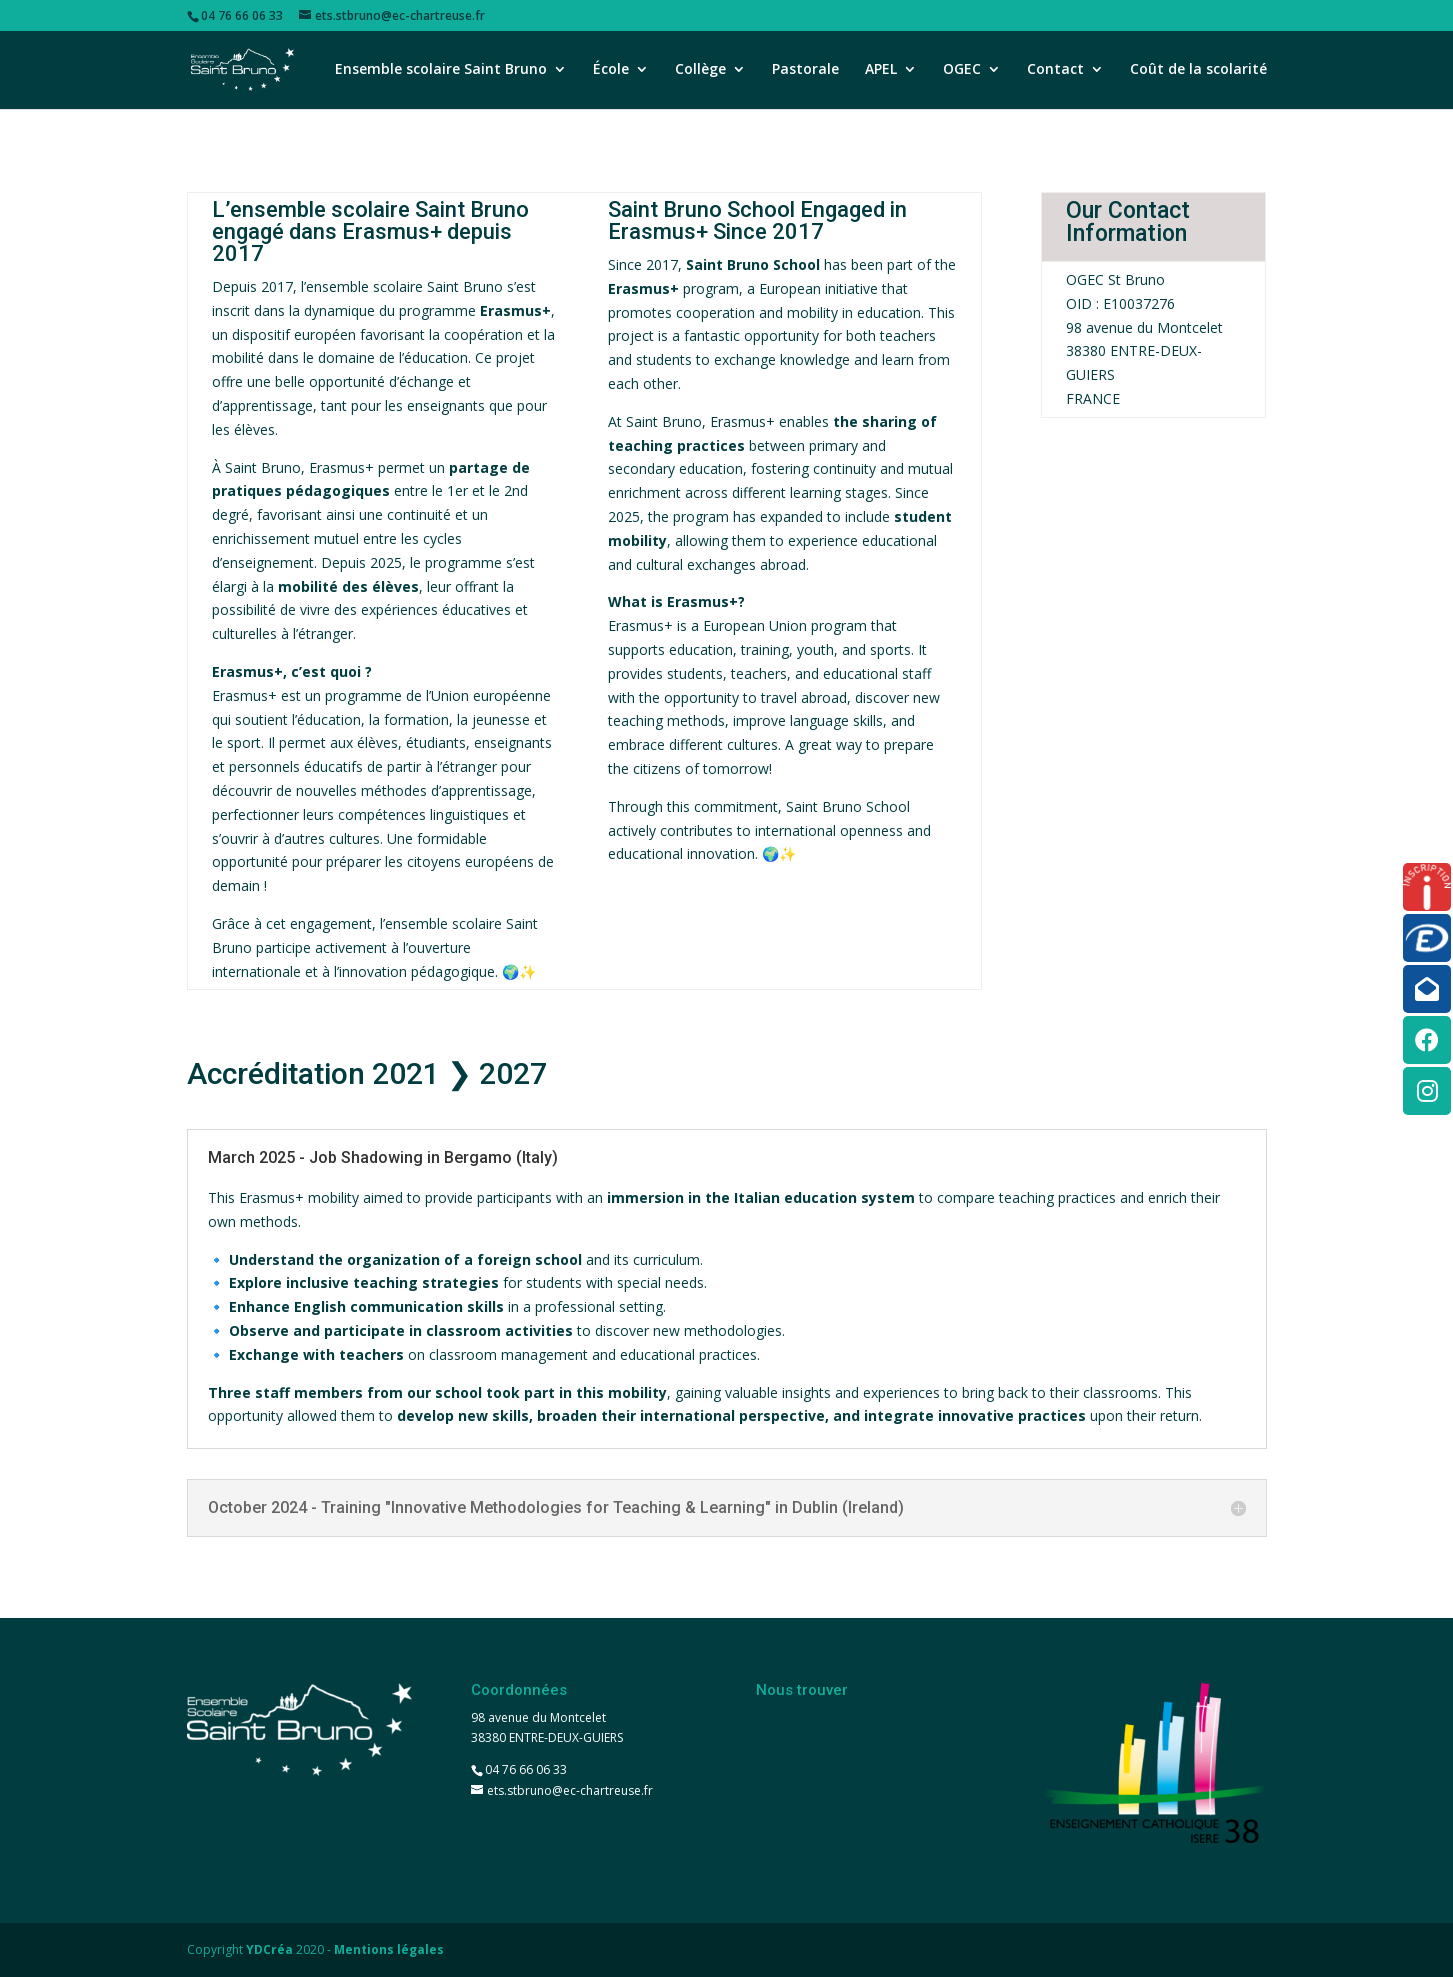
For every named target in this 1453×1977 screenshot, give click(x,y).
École (611, 71)
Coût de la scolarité (1198, 71)
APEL (881, 71)
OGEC (962, 71)
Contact (1055, 71)
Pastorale (805, 71)
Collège (700, 71)
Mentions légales (389, 1949)
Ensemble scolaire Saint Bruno (441, 71)
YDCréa (269, 1949)
